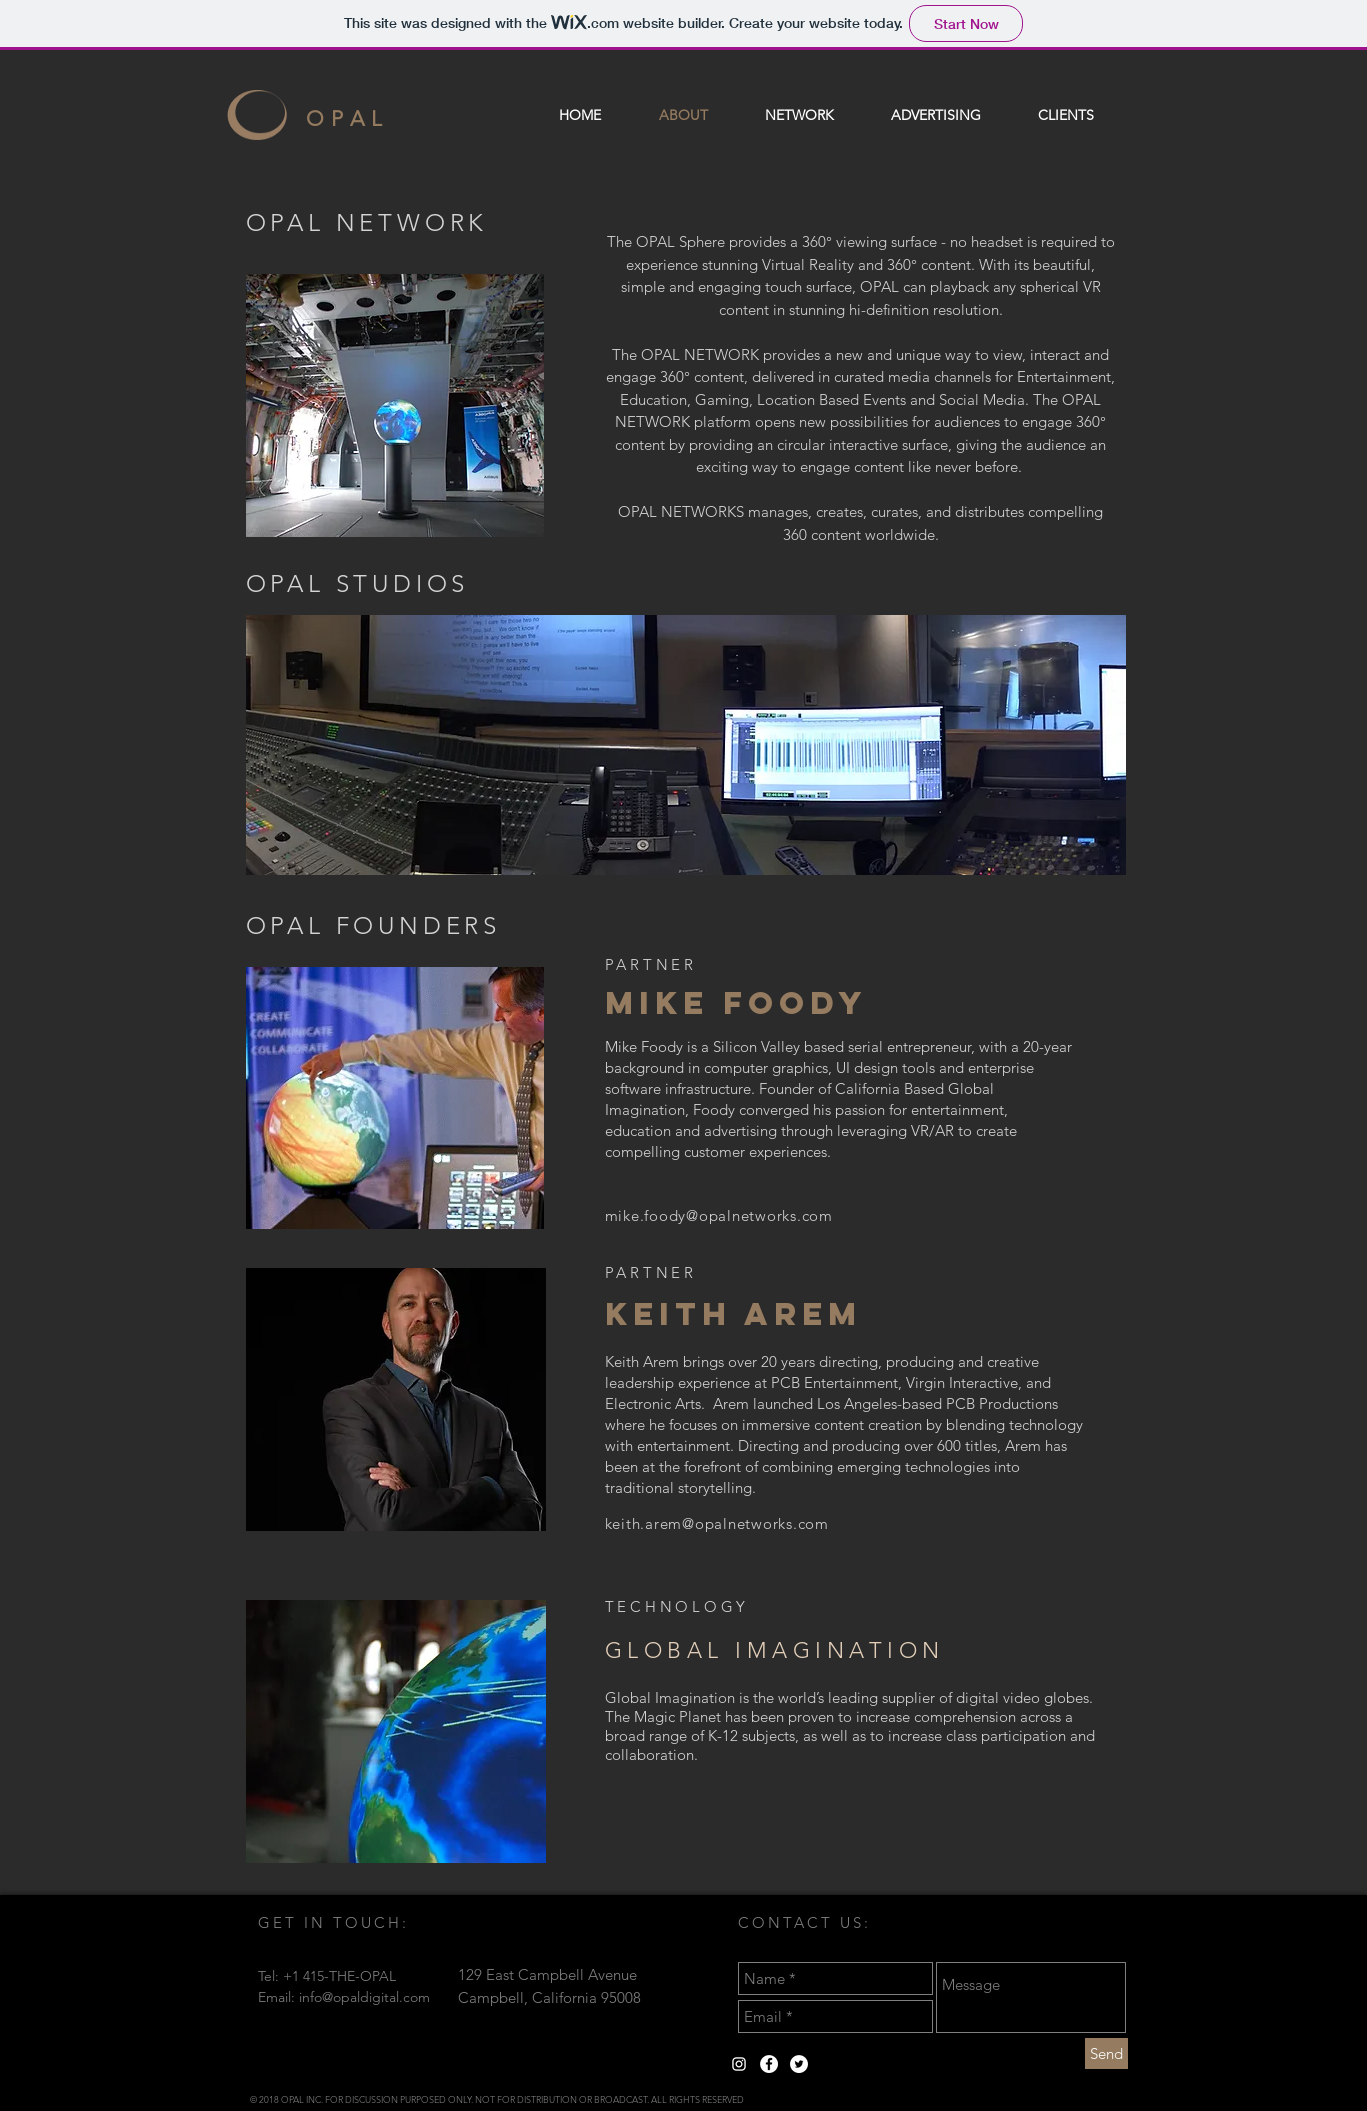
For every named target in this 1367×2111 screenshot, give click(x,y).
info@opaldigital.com (364, 1997)
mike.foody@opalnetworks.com (719, 1215)
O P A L (344, 118)
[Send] (1106, 2053)
